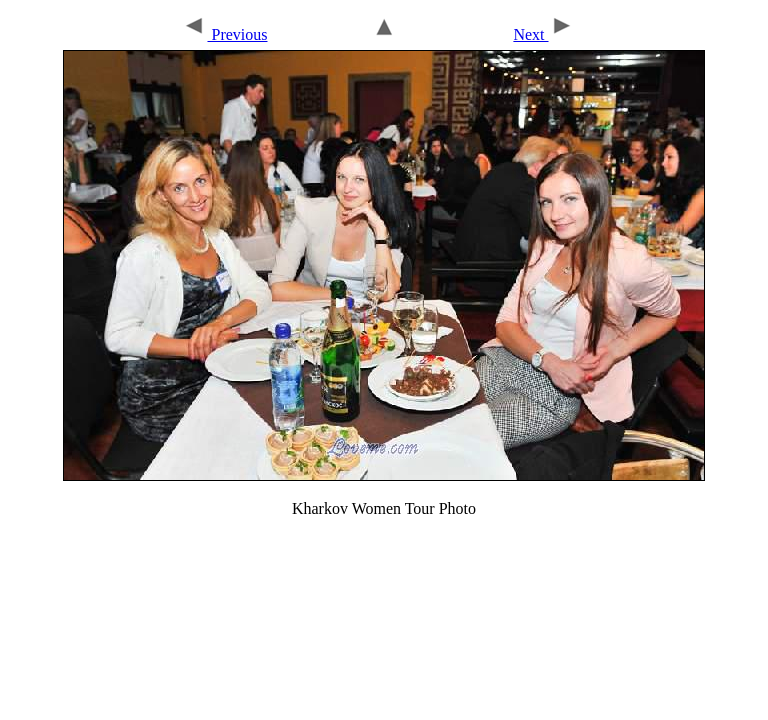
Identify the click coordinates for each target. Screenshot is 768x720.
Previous (224, 34)
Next (543, 34)
